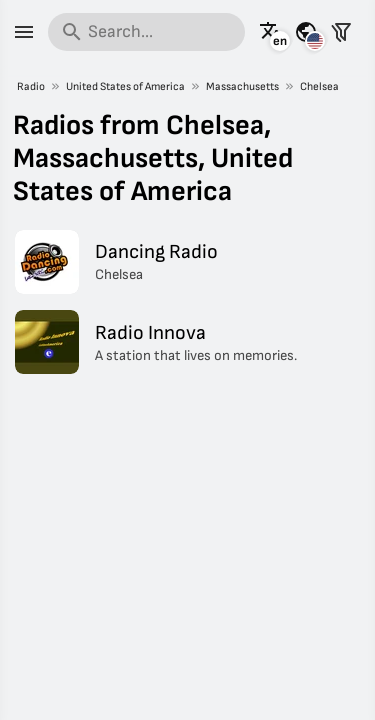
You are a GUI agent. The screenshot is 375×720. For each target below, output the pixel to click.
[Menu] (24, 32)
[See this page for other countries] (306, 32)
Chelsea (319, 86)
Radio (31, 86)
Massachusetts (242, 86)
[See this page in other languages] (271, 32)
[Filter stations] (341, 32)
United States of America (125, 86)
